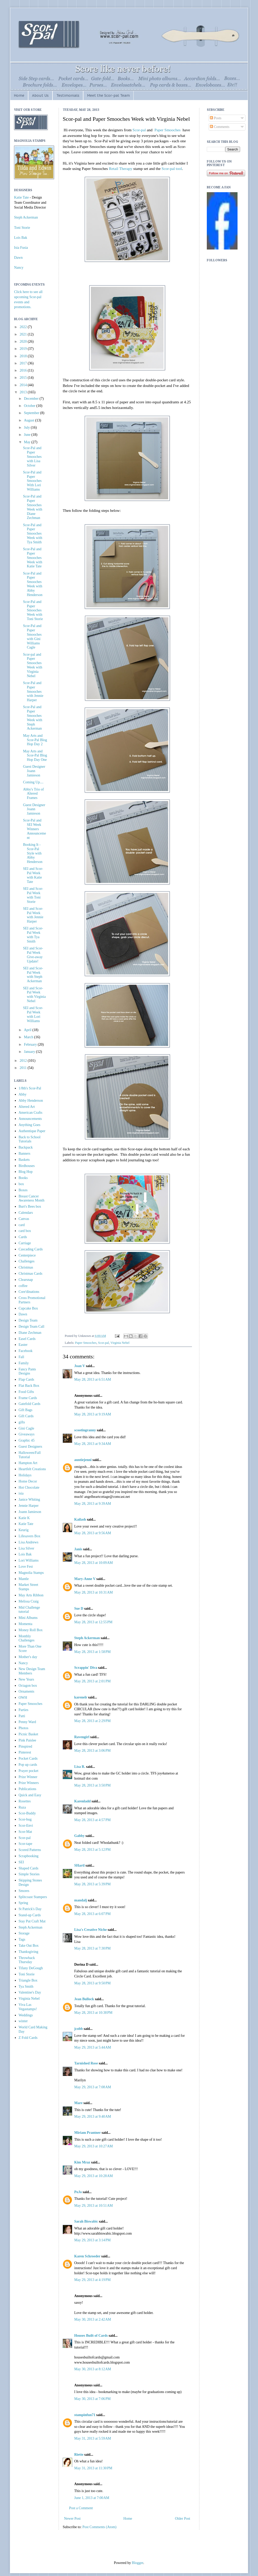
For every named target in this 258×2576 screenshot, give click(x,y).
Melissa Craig (29, 1601)
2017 (24, 363)
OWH (23, 1698)
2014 (24, 385)
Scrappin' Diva (85, 1668)
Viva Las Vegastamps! (28, 2007)
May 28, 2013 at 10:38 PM (93, 2013)
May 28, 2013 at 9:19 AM (92, 1414)
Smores (24, 1891)
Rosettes (25, 1801)
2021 (24, 334)
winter (23, 2021)
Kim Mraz (82, 2162)
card (22, 1225)
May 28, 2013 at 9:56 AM (92, 1533)
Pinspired (25, 1746)
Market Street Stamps (28, 1587)
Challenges (27, 1261)
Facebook (26, 1351)
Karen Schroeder (87, 2256)
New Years (26, 1679)
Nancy (19, 267)
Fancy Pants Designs (27, 1371)
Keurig (24, 1530)
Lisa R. (79, 1767)
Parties (23, 1710)
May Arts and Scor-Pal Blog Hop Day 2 (35, 740)
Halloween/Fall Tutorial (30, 1455)
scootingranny (85, 1430)
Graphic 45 (27, 1440)
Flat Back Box (29, 1386)
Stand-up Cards (30, 1915)
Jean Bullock (84, 1999)
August (29, 420)
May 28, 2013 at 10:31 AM (93, 1592)
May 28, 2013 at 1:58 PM (92, 1652)
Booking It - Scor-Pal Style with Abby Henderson (32, 853)
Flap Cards (26, 1379)
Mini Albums (28, 1618)
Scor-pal (140, 130)
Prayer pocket (28, 1771)
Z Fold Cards (28, 2038)
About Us (40, 95)
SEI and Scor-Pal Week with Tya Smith (33, 934)
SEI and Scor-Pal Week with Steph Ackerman (33, 974)
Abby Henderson (31, 1100)
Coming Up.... (33, 782)
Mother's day (28, 1657)
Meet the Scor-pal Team (108, 95)
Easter (23, 1345)
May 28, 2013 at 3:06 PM (92, 1750)
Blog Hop (26, 1172)
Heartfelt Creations (32, 1469)
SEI (21, 1862)
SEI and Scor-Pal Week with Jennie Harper (33, 915)
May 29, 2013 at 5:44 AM (92, 2047)
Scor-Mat (25, 1832)
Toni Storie (22, 228)
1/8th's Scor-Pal (30, 1088)
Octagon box (28, 1685)
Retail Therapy (120, 168)
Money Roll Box (31, 1630)
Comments (219, 127)
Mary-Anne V (84, 1579)
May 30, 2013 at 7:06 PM (92, 2399)
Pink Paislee (27, 1740)
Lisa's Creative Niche (90, 1930)
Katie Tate (21, 197)
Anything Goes (29, 1125)
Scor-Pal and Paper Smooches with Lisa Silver (32, 456)
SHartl (79, 1865)
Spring (23, 1903)
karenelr (80, 1697)
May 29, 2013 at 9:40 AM (92, 2116)
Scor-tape (25, 1844)
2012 (24, 1061)
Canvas (24, 1219)
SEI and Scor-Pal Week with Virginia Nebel (34, 994)
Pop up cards (28, 1765)
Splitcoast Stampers (33, 1897)
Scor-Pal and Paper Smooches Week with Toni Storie (33, 610)
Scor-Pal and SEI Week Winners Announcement (34, 828)
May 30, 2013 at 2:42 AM (92, 2319)
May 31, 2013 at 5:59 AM (92, 2438)
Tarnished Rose (86, 2063)
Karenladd (82, 1801)
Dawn (18, 257)
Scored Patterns (30, 1850)
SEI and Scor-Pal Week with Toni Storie (33, 895)
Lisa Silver (26, 1548)
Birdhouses (27, 1166)
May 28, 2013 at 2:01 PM (92, 1681)
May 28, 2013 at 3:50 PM (92, 1785)
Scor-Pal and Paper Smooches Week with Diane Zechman (32, 507)
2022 (24, 327)
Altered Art (27, 1107)
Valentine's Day (30, 1992)
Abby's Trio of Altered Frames (33, 793)
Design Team (28, 1320)
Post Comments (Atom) (99, 2527)
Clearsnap (26, 1280)
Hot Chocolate (29, 1487)
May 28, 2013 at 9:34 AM (92, 1444)
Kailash (80, 1519)
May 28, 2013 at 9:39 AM (92, 1504)
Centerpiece (27, 1255)
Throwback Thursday (27, 1960)
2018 (24, 356)
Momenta (26, 1624)
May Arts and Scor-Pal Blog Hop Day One (35, 755)
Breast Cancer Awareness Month (32, 1198)
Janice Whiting (29, 1499)
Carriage (25, 1243)
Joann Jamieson (30, 1512)
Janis (78, 1549)
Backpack (26, 1147)
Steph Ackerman (87, 1638)
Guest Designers (30, 1446)
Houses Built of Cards (91, 2335)
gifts (22, 1422)
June (27, 435)
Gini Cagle (26, 1428)
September (32, 413)
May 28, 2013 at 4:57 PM (92, 1820)
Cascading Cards (31, 1249)
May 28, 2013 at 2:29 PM (92, 1721)
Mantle (24, 1579)
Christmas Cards (30, 1273)
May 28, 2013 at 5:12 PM (92, 1850)
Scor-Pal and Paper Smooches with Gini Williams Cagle (32, 636)
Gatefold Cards (29, 1404)
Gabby (79, 1836)
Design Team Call (32, 1326)
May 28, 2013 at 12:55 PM (93, 1622)
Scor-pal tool (172, 168)
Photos (23, 1728)
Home (19, 95)
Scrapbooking (29, 1856)
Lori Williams (29, 1560)
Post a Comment (81, 2508)
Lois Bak (20, 238)
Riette (78, 2454)
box (21, 1184)
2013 (24, 392)
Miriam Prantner (87, 2133)
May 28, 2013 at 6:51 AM (92, 1379)
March (29, 1037)
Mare (78, 2103)
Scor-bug (25, 1819)
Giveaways (27, 1434)
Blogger (137, 2563)
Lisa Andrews (28, 1542)
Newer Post (72, 2518)
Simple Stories (29, 1874)
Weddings (26, 2015)
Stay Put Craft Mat (32, 1921)
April (28, 1030)
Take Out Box (29, 1945)
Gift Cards (26, 1416)
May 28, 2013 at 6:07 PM (92, 1914)
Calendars (26, 1213)
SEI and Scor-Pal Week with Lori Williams (33, 1014)
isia (21, 1493)
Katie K (24, 1518)
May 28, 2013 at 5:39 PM (92, 1884)
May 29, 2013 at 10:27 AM (93, 2146)
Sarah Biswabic (86, 2221)
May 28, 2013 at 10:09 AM (93, 1563)
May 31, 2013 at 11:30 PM (93, 2468)
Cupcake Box (28, 1308)
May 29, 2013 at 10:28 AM (93, 2176)
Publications (27, 1789)
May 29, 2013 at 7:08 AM (92, 2087)
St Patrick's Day (30, 1909)
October (30, 406)
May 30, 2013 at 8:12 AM (92, 2369)
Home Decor (28, 1481)
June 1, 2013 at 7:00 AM (91, 2498)
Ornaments (26, 1691)
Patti (22, 1716)
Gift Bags (26, 1410)
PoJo (78, 2192)
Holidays (25, 1475)
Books (23, 1178)
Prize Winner (28, 1777)
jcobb (78, 2029)
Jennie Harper (29, 1506)
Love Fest (26, 1566)
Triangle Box (28, 1980)
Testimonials (67, 95)
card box (25, 1231)
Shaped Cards (28, 1868)
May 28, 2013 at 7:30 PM (92, 1948)
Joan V (79, 1366)
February (31, 1044)
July (27, 427)
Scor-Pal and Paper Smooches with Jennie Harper (33, 691)
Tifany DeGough (31, 1968)
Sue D (78, 1608)
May (27, 442)
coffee (23, 1286)
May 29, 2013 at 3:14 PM (92, 2240)
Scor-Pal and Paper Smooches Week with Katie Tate (32, 557)
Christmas (26, 1267)
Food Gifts (26, 1392)
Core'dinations (29, 1292)
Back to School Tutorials (30, 1139)
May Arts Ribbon (31, 1595)
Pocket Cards (28, 1758)
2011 (24, 1068)
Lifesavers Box (29, 1536)
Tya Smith (26, 1986)
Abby (23, 1094)
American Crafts (30, 1112)
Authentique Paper (32, 1131)
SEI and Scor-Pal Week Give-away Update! (33, 954)
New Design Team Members (32, 1671)
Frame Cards (28, 1398)
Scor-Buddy (27, 1813)
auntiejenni (83, 1460)
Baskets (24, 1160)
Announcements (30, 1119)
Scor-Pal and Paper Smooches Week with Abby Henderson (32, 584)
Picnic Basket (28, 1734)
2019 (24, 349)
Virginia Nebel (120, 1343)
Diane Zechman (30, 1333)
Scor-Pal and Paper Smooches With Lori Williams (32, 480)
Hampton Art (28, 1463)
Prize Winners (29, 1783)
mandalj (80, 1900)
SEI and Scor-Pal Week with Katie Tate (33, 875)
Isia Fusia (21, 248)
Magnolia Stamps (31, 1573)
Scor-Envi (26, 1825)
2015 (24, 378)
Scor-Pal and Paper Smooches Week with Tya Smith (32, 533)
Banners (24, 1153)
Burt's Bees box (30, 1206)
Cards (23, 1237)
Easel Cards (27, 1339)
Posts (215, 118)
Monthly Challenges (27, 1638)
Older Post (182, 2518)
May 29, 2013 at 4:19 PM (92, 2280)
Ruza (22, 1807)
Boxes (23, 1190)
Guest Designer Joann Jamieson (34, 771)
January (30, 1052)
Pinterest (25, 1752)
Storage (24, 1933)
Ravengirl (81, 1737)
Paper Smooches (167, 130)
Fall (21, 1357)
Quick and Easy (30, 1795)
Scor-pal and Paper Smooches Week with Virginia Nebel (32, 665)
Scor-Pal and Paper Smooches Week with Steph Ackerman (32, 717)
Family (24, 1363)
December (31, 399)
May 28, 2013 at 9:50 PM (92, 1983)
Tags (22, 1939)
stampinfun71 (84, 2415)
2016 (24, 370)
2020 (24, 341)
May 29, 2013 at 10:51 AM (93, 2205)
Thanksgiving (28, 1952)
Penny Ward (27, 1722)
